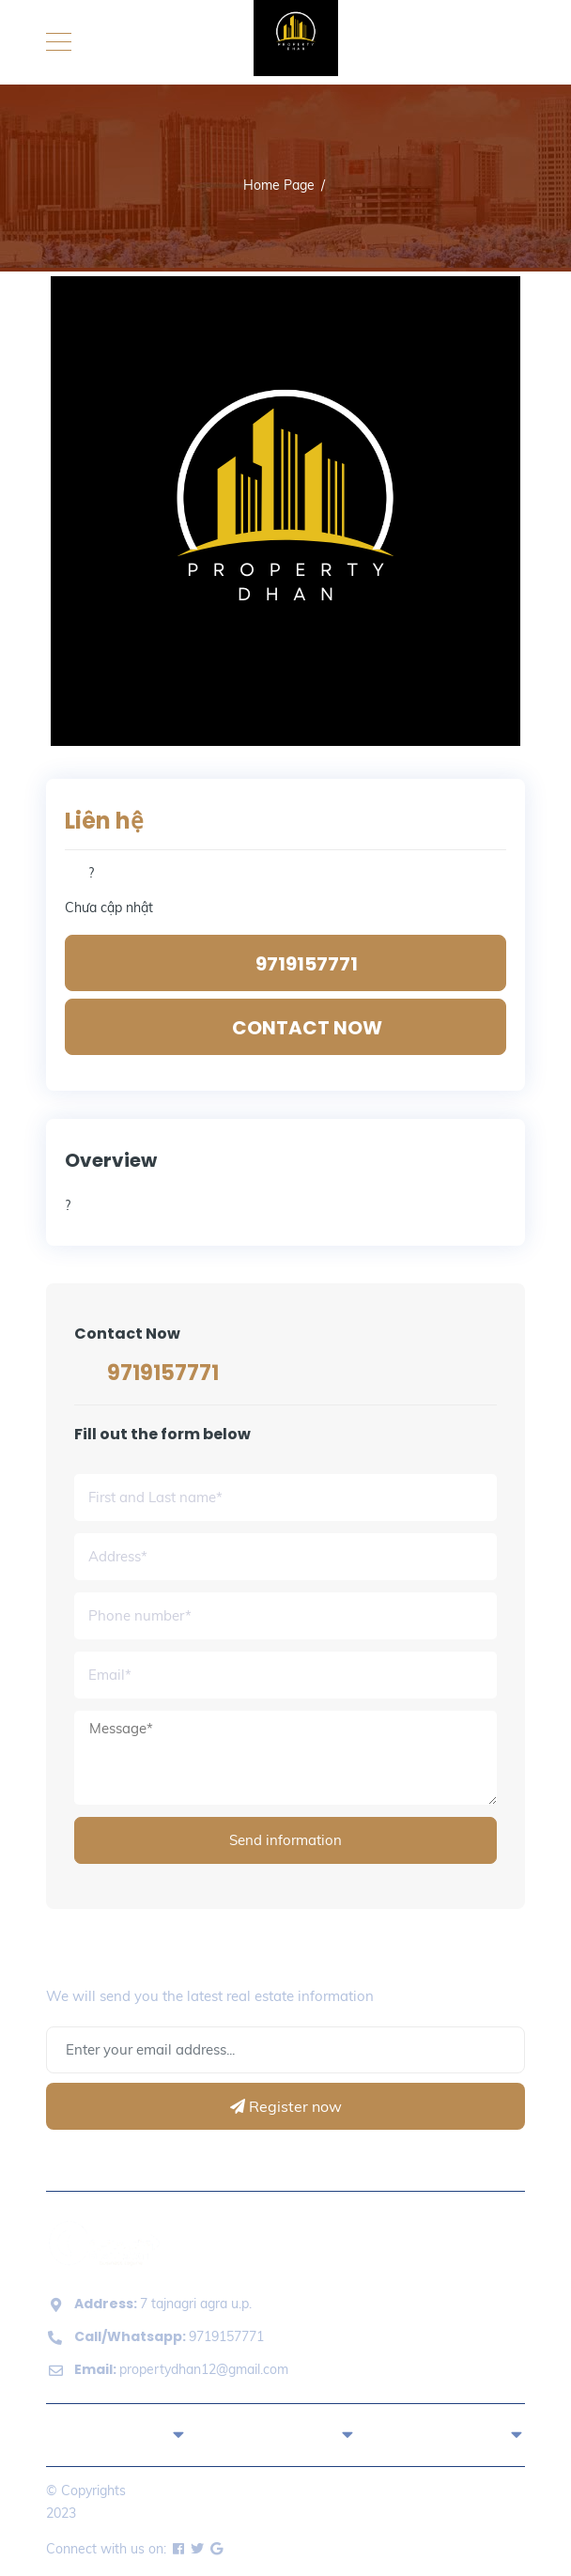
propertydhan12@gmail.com (181, 2369)
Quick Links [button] (116, 2433)
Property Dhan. (125, 2513)
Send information (285, 1840)
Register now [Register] (286, 2106)
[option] (285, 511)
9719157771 (163, 1373)
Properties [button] (285, 2433)
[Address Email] (285, 2049)
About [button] (454, 2433)
